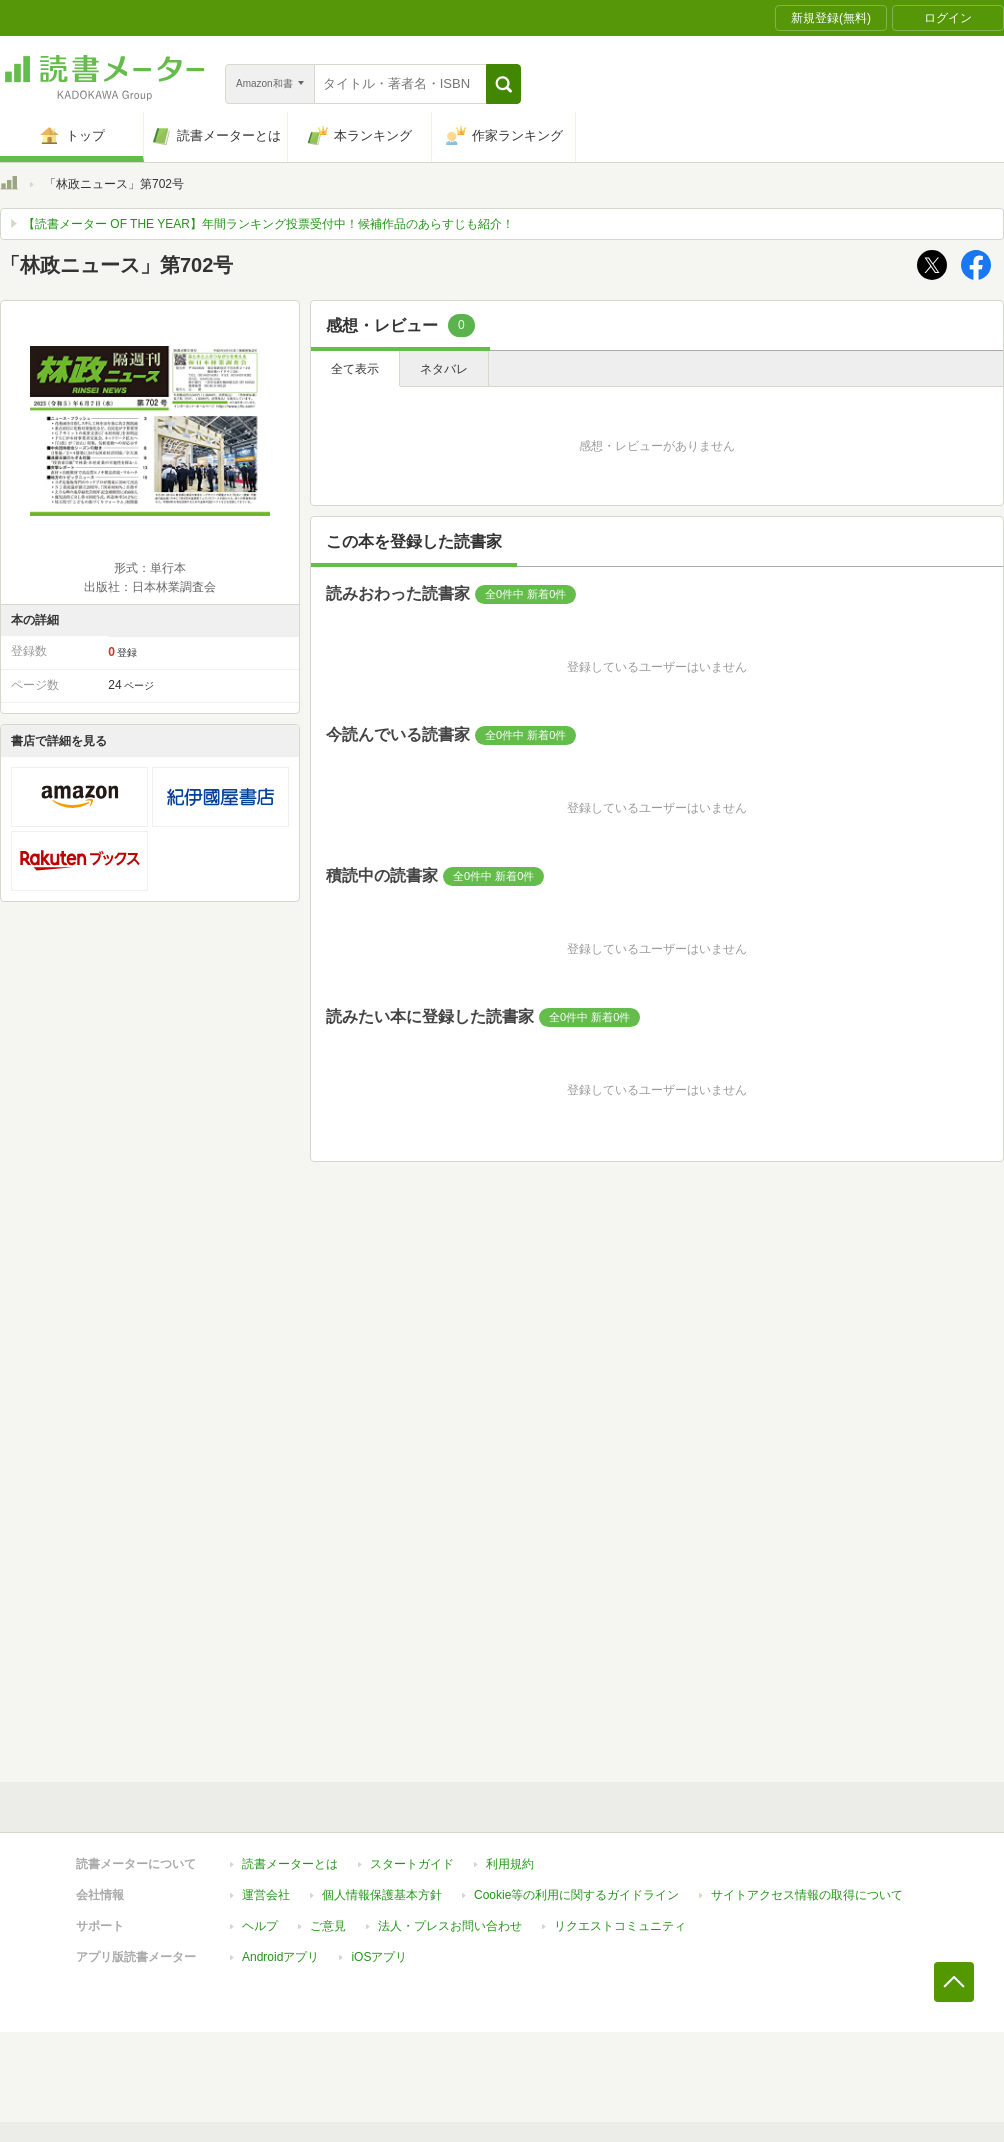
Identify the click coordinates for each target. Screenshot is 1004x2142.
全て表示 (355, 369)
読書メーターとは (290, 1864)
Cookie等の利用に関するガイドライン (576, 1895)
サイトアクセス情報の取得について (807, 1895)
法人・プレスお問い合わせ (450, 1926)
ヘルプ (260, 1926)
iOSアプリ (379, 1957)
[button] (503, 84)
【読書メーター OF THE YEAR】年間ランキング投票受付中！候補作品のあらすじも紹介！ (268, 224)
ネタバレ (444, 369)
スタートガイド (412, 1864)
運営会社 (266, 1895)
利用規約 (510, 1864)
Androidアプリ (280, 1957)
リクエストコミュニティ (620, 1926)
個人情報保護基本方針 (382, 1895)
